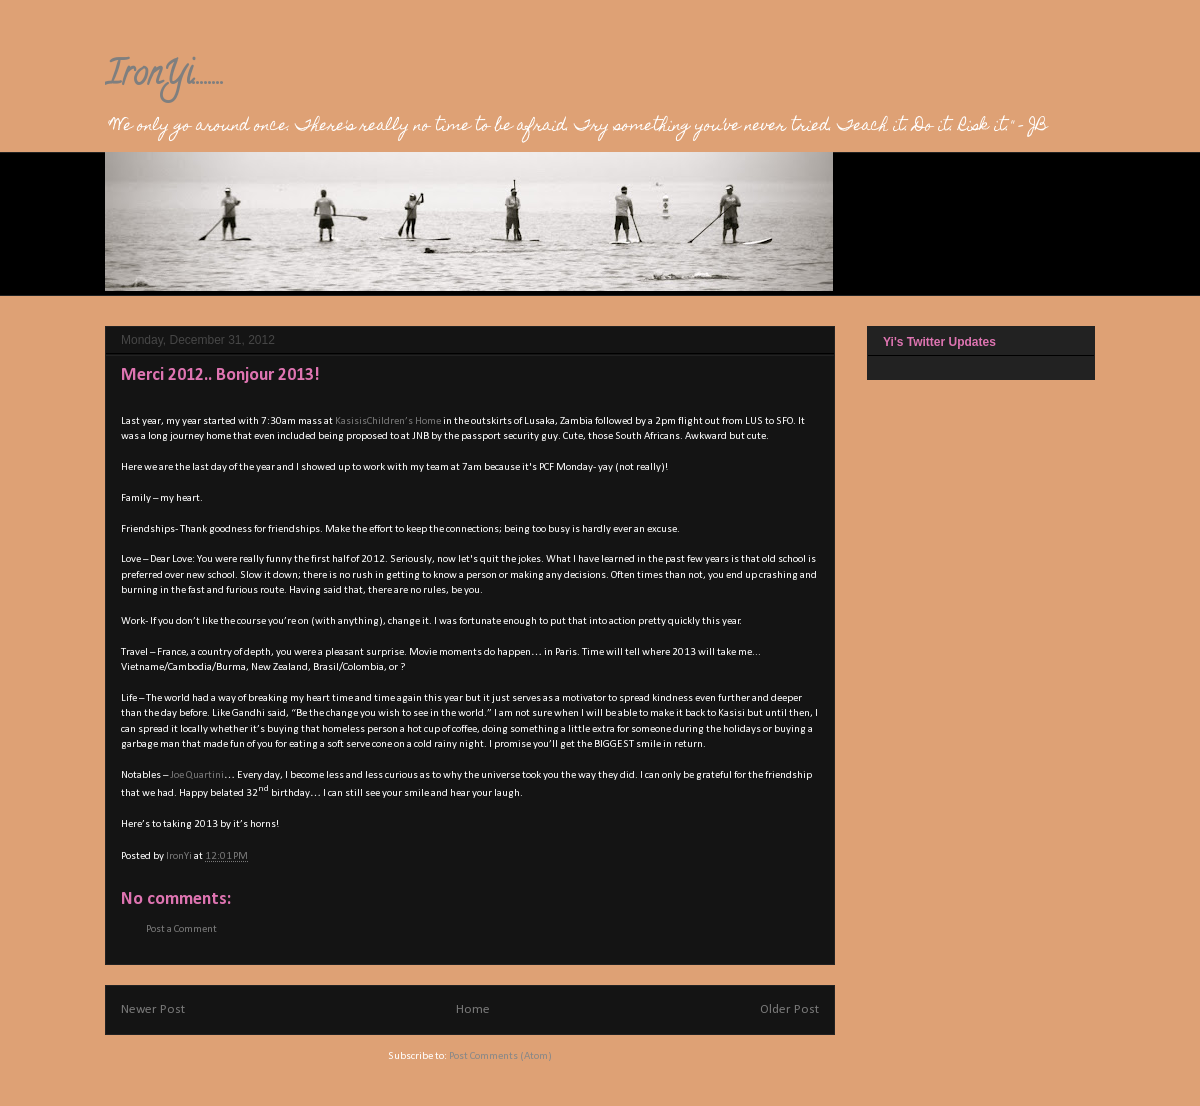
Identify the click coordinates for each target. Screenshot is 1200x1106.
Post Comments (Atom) (500, 1056)
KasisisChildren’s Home (388, 421)
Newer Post (153, 1009)
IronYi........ (165, 77)
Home (473, 1009)
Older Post (789, 1009)
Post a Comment (181, 929)
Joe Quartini (197, 775)
